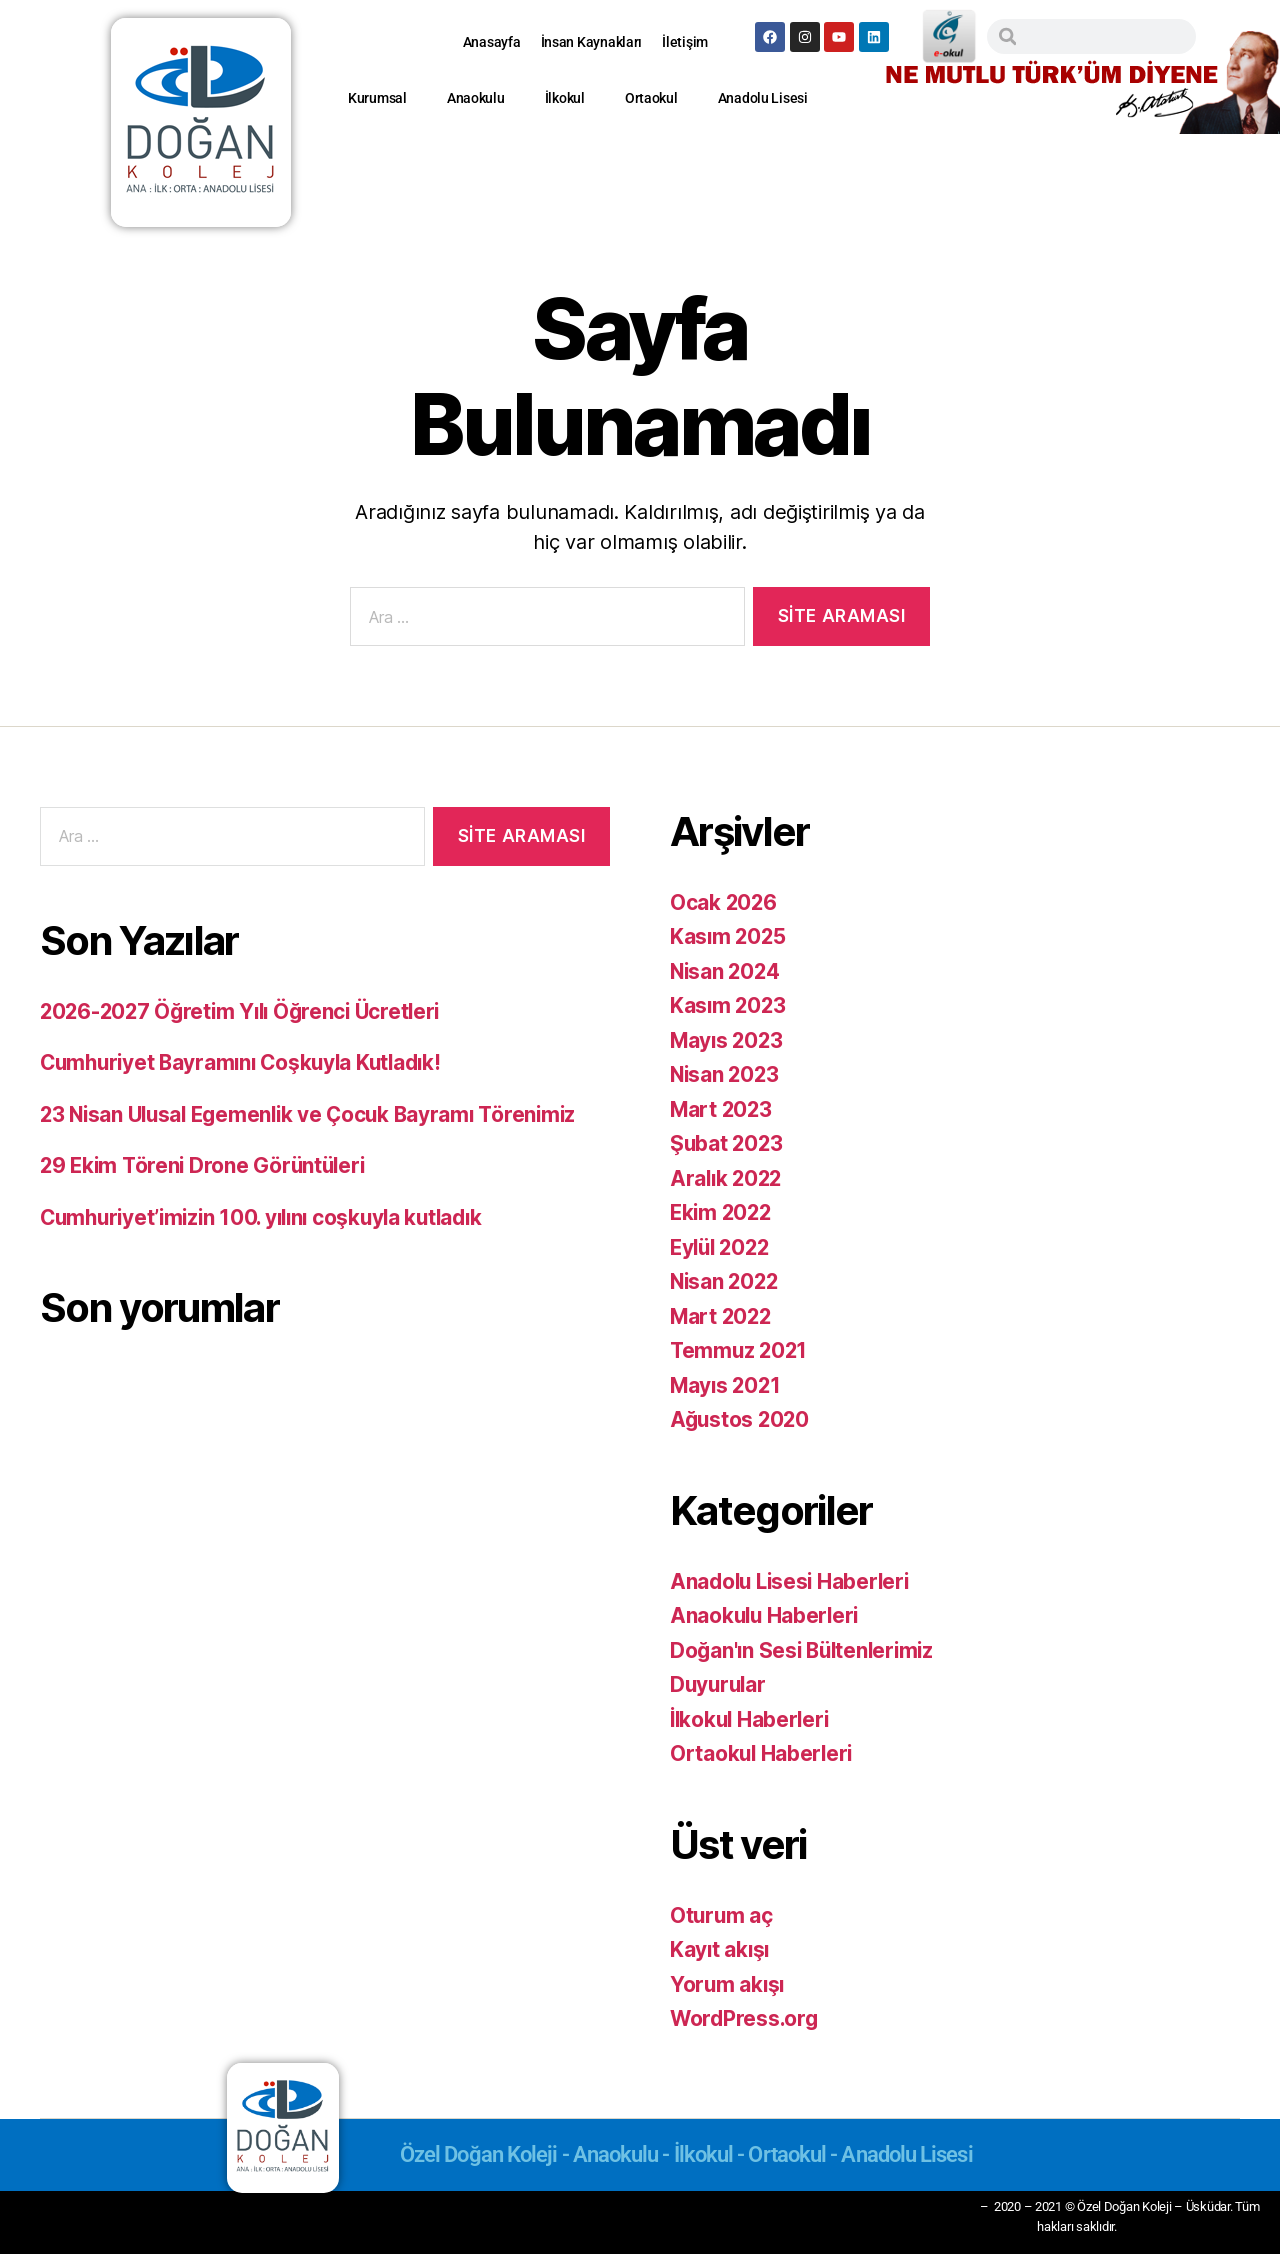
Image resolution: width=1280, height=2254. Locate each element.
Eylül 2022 (722, 1247)
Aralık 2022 (728, 1178)
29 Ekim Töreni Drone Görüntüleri (206, 1165)
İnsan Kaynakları (592, 42)
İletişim (685, 42)
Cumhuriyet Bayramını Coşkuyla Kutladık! (247, 1062)
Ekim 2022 (723, 1212)
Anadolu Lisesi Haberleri (793, 1581)
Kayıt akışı (721, 1949)
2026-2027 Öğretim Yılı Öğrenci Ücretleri (246, 1011)
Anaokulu (476, 98)
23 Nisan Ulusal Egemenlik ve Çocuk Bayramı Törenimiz (316, 1114)
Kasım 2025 (729, 936)
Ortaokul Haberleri (763, 1753)
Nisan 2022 (726, 1281)
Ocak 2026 (724, 902)
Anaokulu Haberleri (766, 1615)
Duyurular (720, 1684)
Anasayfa (492, 42)
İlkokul (565, 98)
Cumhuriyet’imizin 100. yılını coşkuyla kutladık (270, 1217)
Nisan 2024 (726, 971)
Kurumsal (377, 98)
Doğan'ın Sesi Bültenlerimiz (806, 1650)
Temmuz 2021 (740, 1350)
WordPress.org (746, 2018)
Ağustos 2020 (741, 1419)
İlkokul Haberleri (752, 1719)
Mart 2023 (722, 1109)
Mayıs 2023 (728, 1040)
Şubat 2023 (727, 1143)
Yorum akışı (728, 1984)
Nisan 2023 (726, 1074)
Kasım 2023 (729, 1005)
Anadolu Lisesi (763, 98)
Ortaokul (651, 98)
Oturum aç (722, 1915)
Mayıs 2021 (727, 1385)
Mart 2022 (722, 1316)
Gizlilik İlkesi (933, 2206)
